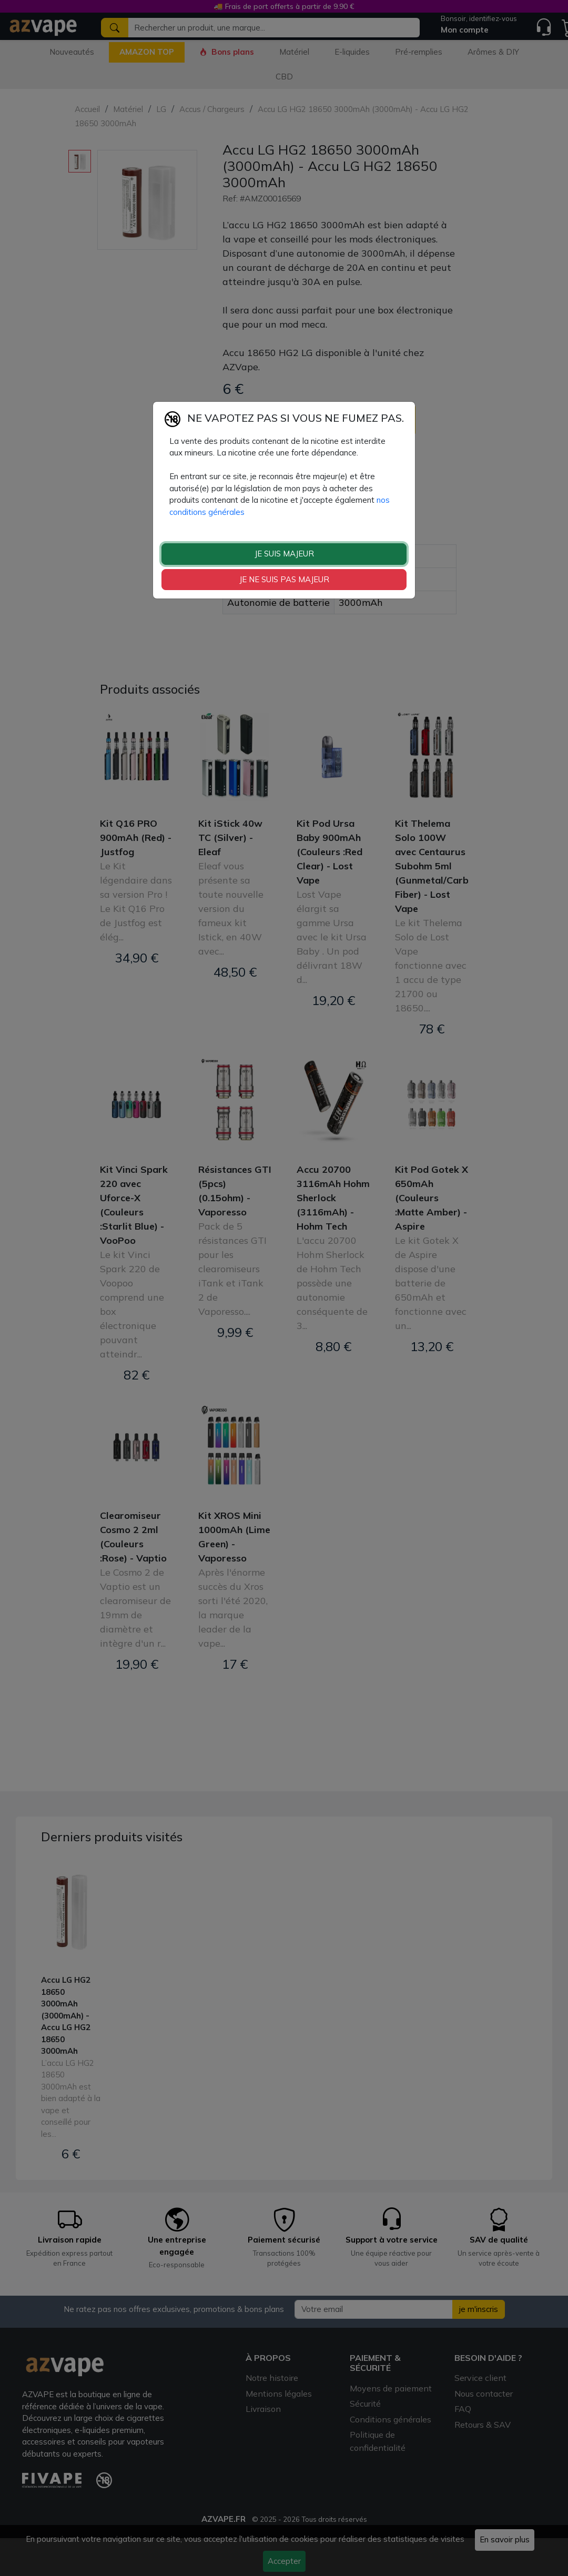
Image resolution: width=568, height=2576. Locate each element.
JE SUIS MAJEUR (284, 554)
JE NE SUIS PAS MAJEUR (284, 579)
